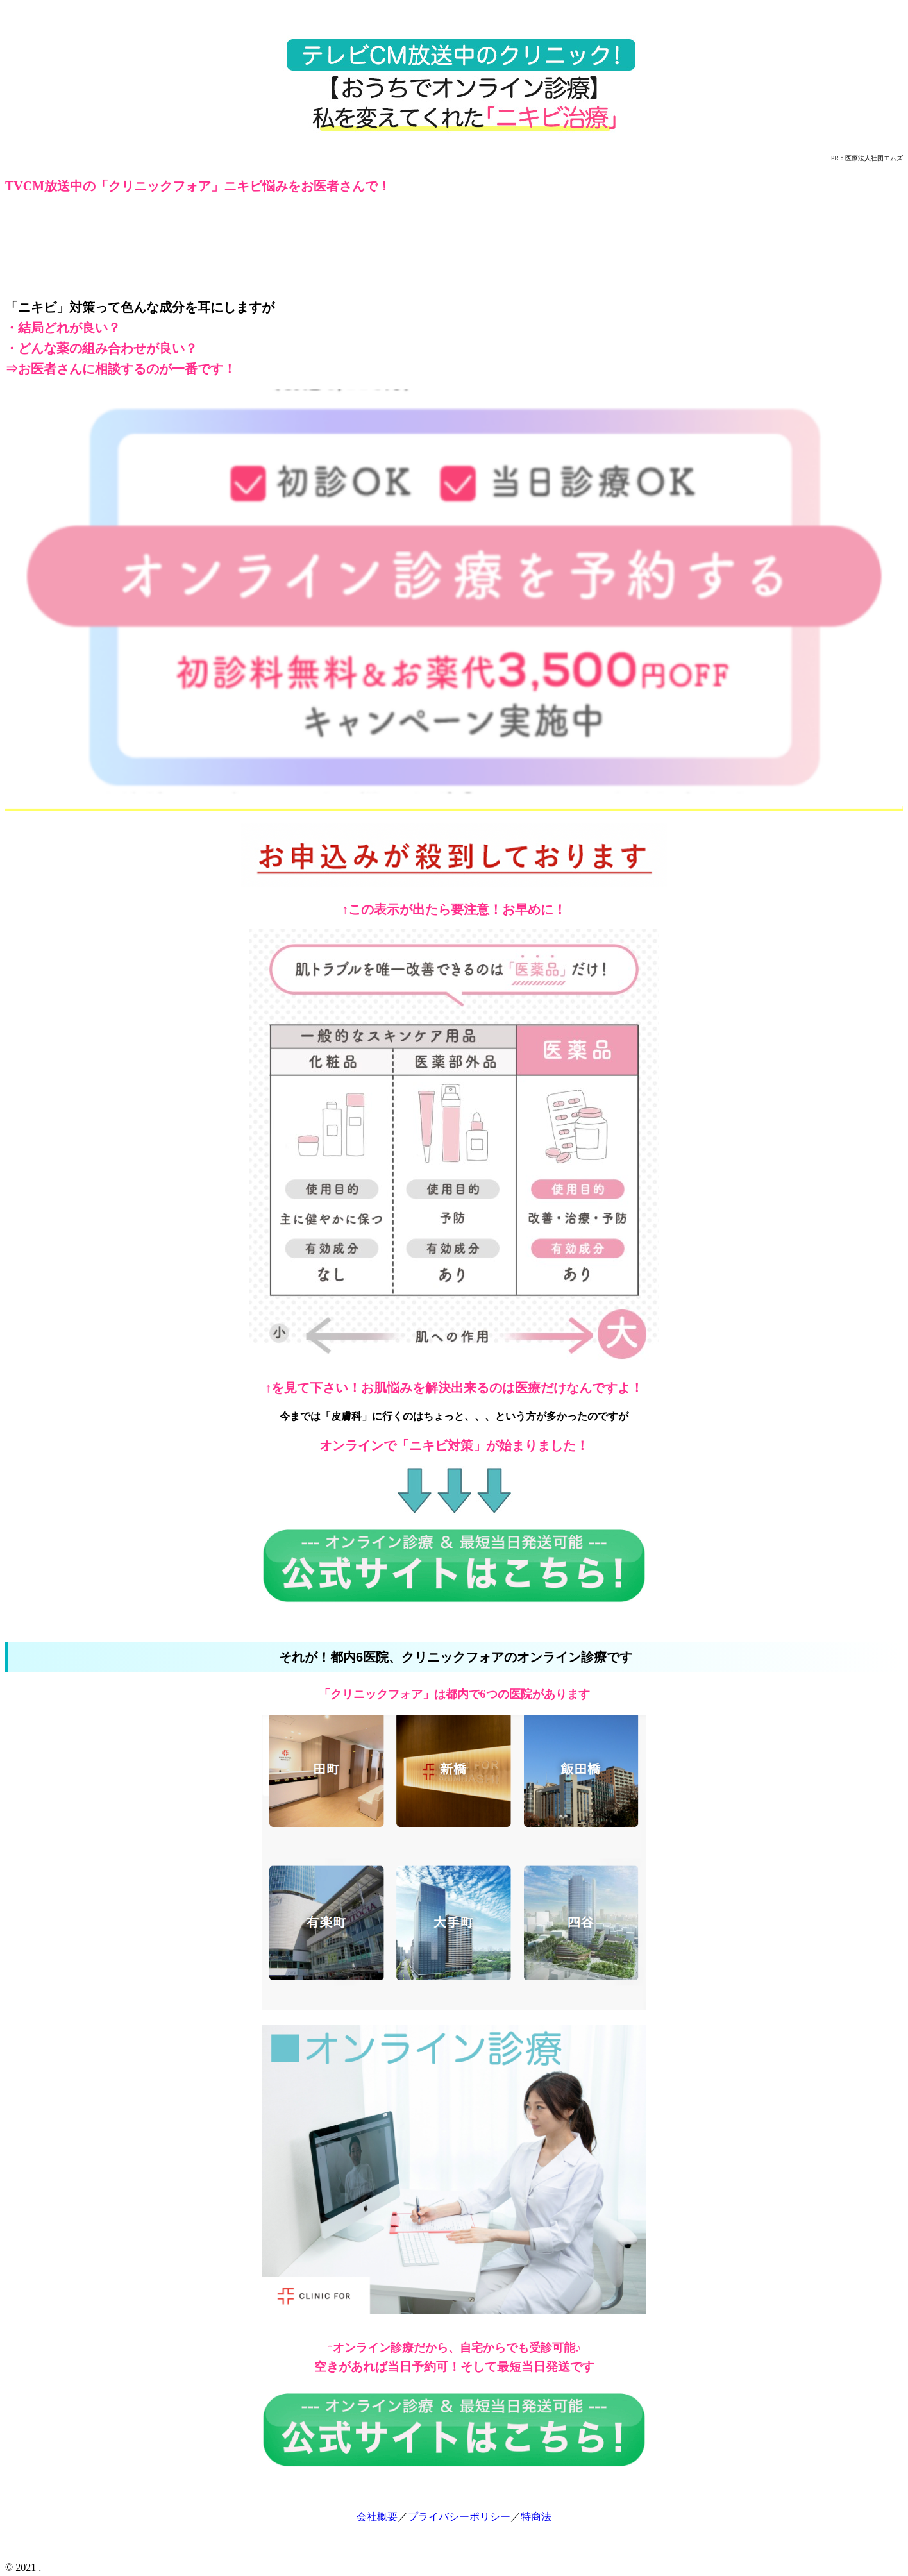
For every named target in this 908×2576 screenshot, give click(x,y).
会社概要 (377, 2516)
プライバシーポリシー (459, 2516)
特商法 (536, 2516)
